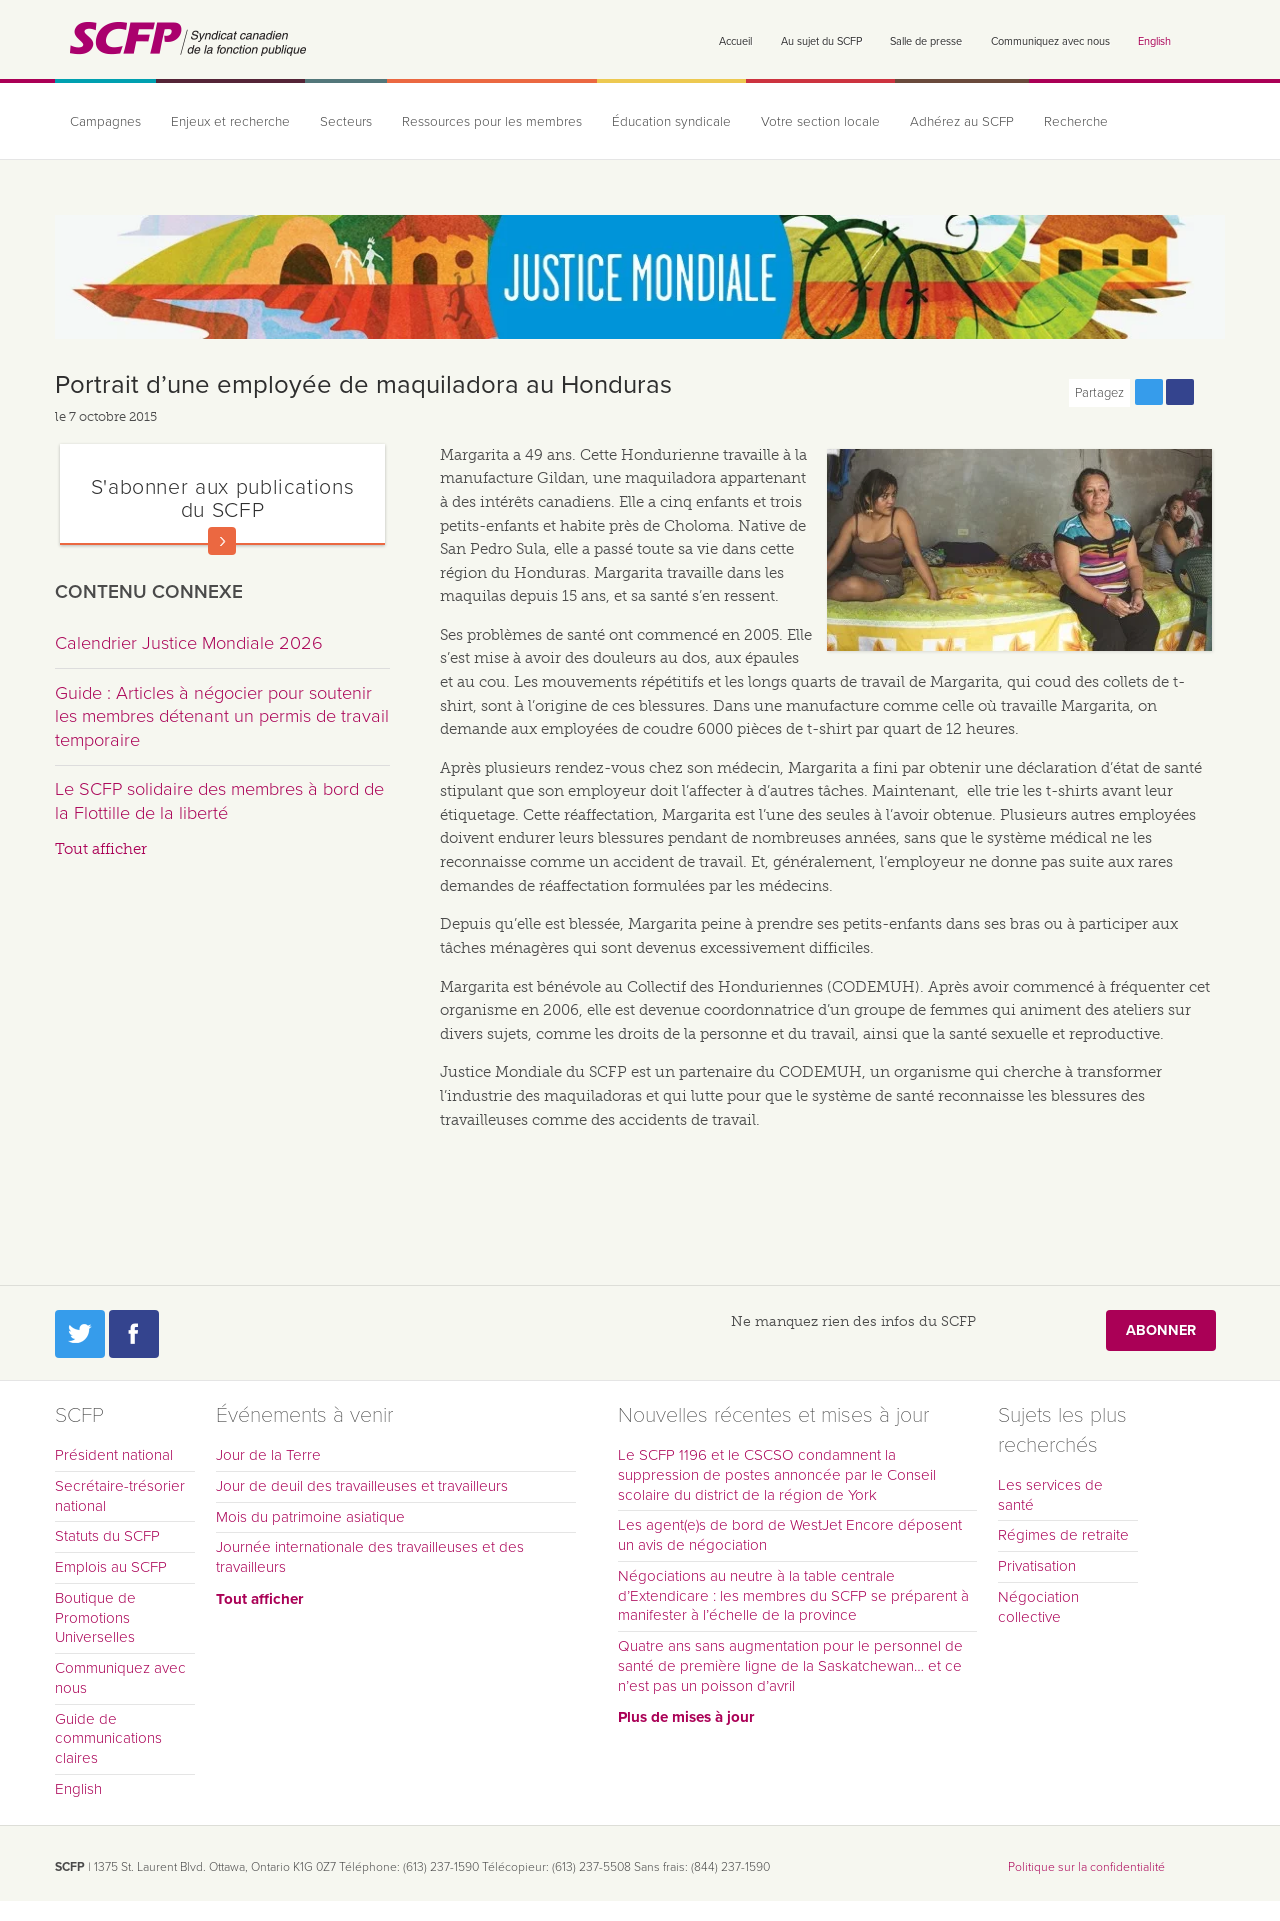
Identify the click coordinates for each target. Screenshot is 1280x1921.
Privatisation (1037, 1566)
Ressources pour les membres (492, 122)
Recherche (1076, 122)
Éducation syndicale (671, 122)
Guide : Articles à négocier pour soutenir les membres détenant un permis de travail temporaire (222, 716)
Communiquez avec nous (1050, 41)
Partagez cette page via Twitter (1149, 392)
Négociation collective (1038, 1607)
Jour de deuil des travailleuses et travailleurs (362, 1486)
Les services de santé (1050, 1495)
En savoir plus (222, 541)
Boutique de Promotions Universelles (95, 1618)
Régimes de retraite (1063, 1535)
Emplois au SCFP (111, 1567)
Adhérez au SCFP (962, 122)
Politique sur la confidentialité (1086, 1867)
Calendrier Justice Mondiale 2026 (189, 643)
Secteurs (346, 122)
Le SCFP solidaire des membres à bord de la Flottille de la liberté (219, 801)
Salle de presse (926, 41)
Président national (114, 1455)
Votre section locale (820, 122)
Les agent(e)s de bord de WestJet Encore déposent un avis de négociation (790, 1535)
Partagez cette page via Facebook (1180, 392)
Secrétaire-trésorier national (120, 1496)
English (1154, 41)
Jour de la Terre (268, 1455)
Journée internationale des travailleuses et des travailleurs (370, 1557)
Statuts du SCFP (107, 1536)
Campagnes (105, 122)
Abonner (1161, 1330)
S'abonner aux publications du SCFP (223, 498)
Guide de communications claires (108, 1739)
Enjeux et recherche (230, 122)
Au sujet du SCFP (821, 41)
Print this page (1211, 392)
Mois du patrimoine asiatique (310, 1517)
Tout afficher (101, 849)
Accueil (735, 41)
